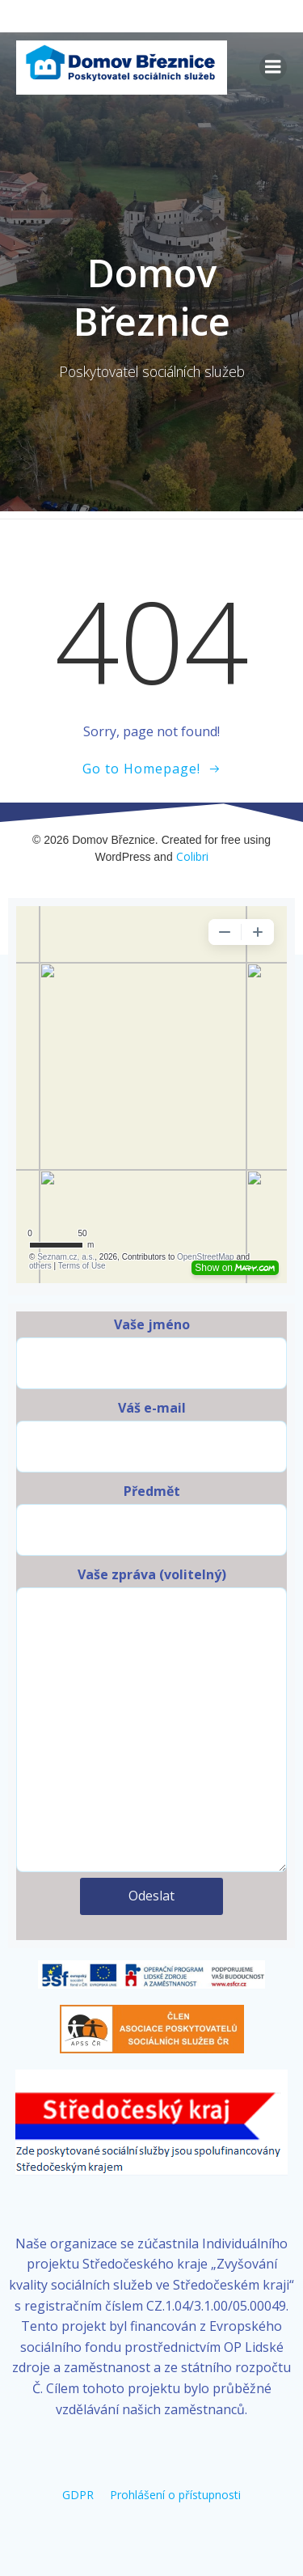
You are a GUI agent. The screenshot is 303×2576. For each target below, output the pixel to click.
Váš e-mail (151, 1435)
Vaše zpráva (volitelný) (151, 1719)
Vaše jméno (151, 1352)
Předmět (151, 1519)
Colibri (192, 856)
